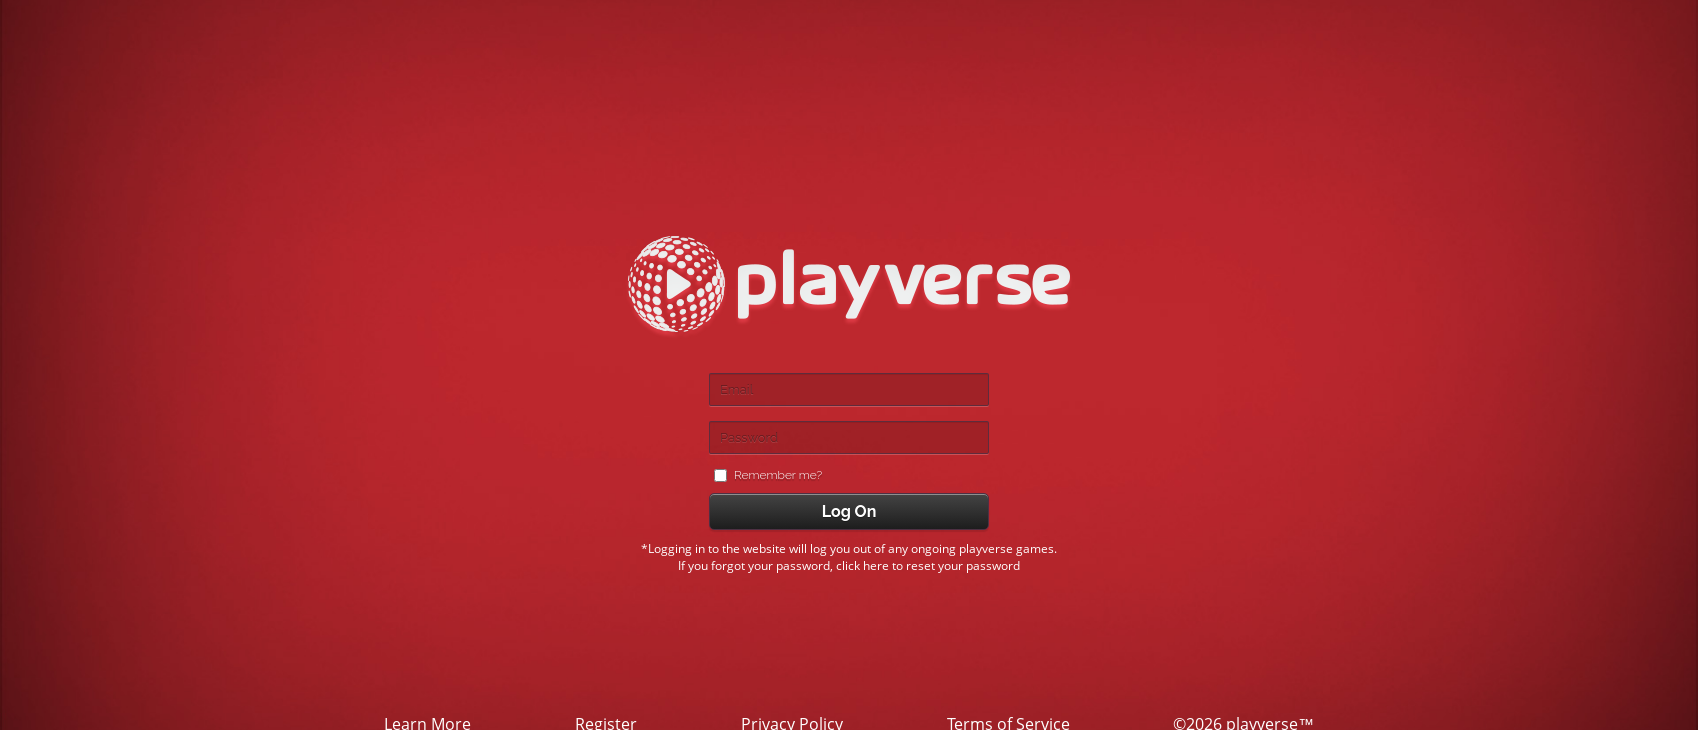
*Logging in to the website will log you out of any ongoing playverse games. (849, 548)
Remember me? (778, 475)
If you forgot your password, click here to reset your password (849, 565)
